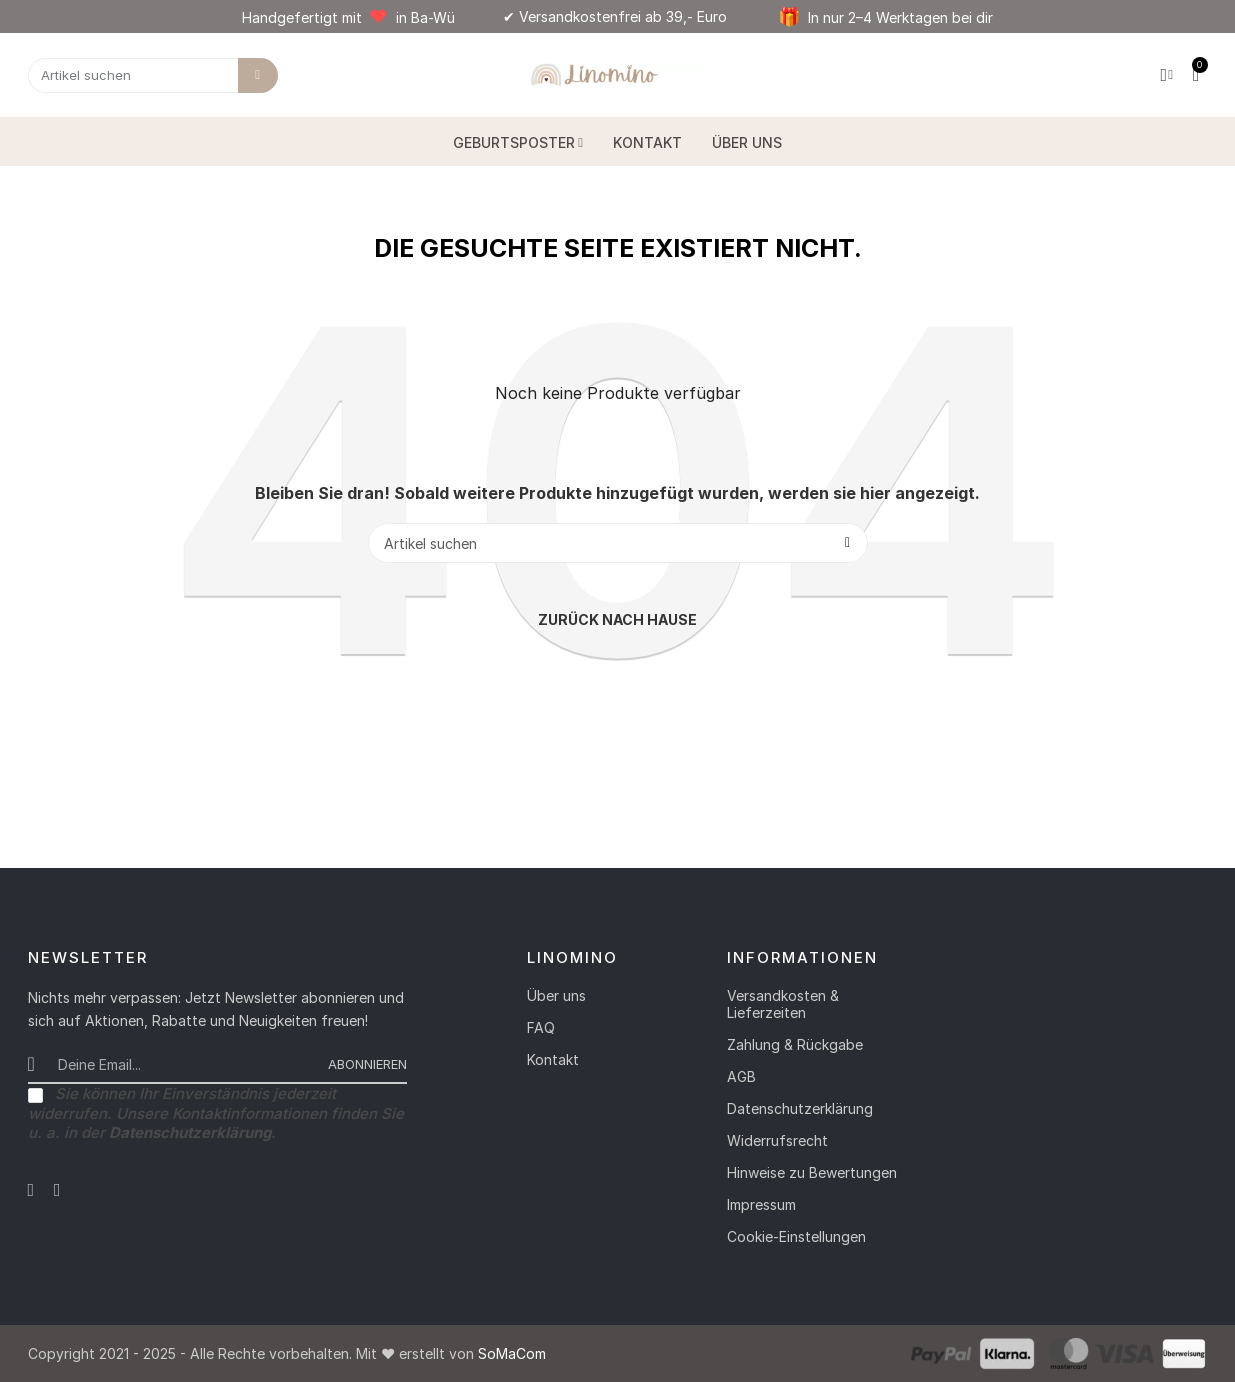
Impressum (761, 1204)
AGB (741, 1076)
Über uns (556, 995)
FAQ (541, 1027)
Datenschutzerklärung (800, 1108)
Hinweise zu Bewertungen (812, 1172)
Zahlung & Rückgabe (795, 1044)
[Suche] (618, 543)
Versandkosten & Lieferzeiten (783, 1004)
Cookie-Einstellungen (796, 1236)
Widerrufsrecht (777, 1140)
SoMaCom (512, 1353)
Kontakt (553, 1059)
